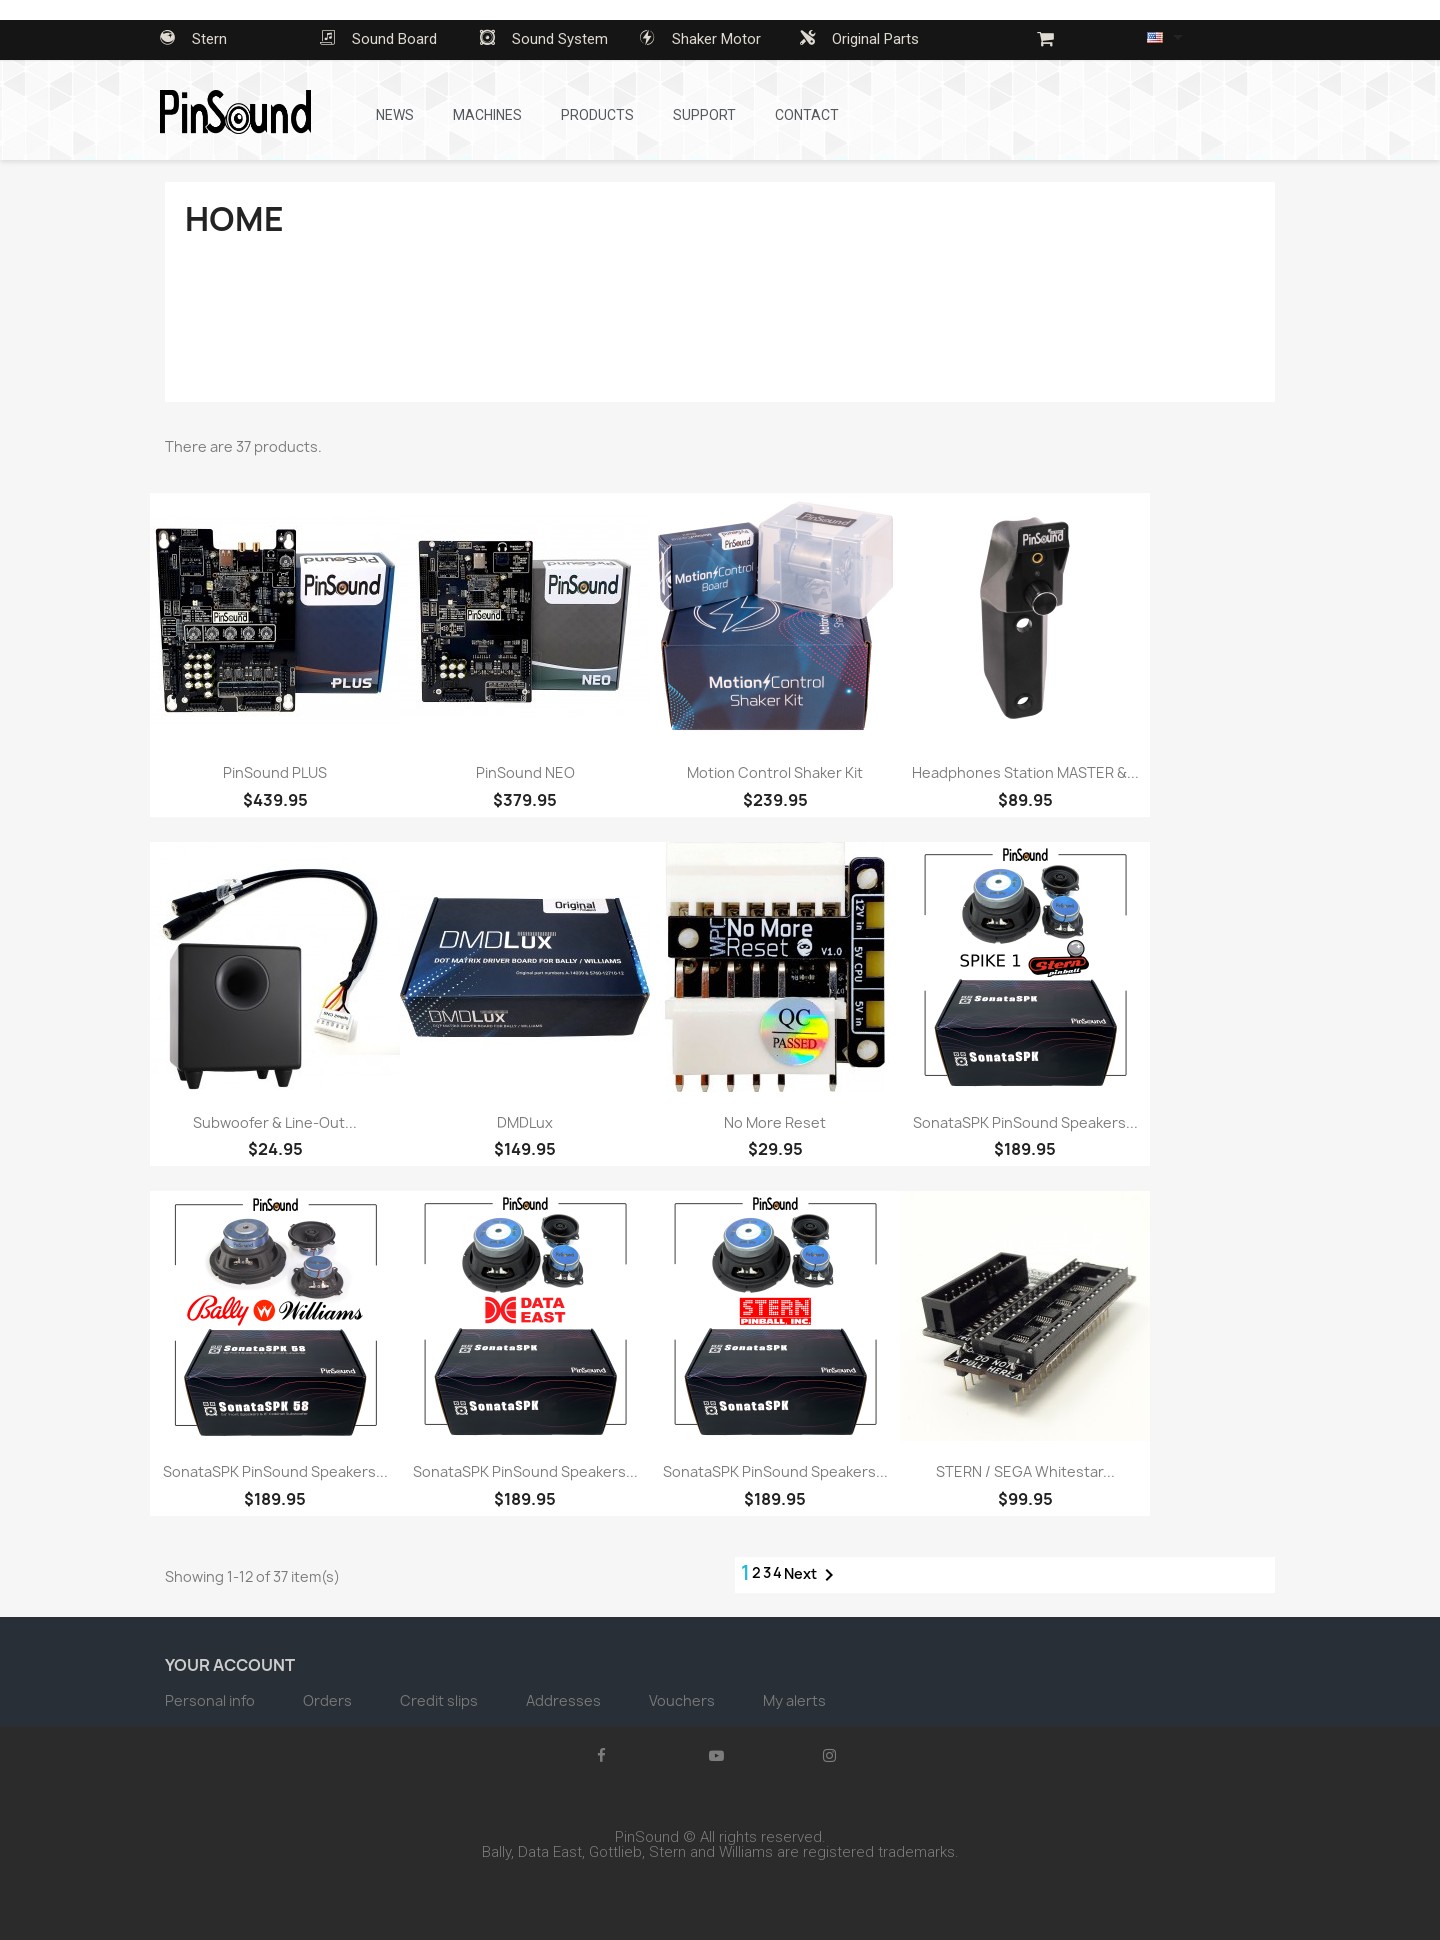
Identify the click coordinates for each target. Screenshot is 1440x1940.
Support (704, 115)
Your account (230, 1665)
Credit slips (440, 1700)
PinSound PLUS (275, 772)
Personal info (211, 1700)
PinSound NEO (525, 772)
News (395, 115)
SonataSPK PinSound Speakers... (1025, 1122)
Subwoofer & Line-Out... (275, 1122)
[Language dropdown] (1168, 37)
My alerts (794, 1700)
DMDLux (525, 1122)
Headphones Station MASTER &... (1025, 772)
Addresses (565, 1700)
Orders (329, 1700)
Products (597, 115)
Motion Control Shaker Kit (775, 772)
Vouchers (683, 1700)
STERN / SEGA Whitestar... (1025, 1471)
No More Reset (775, 1122)
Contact (807, 115)
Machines (487, 115)
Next (812, 1575)
